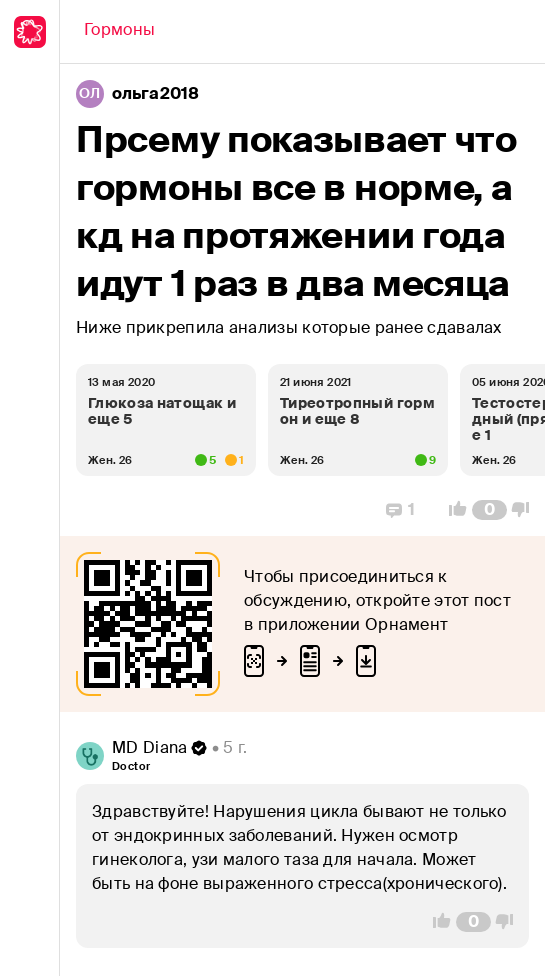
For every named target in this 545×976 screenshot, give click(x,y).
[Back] (119, 32)
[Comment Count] (489, 510)
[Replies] (400, 510)
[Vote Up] (452, 510)
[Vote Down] (526, 510)
